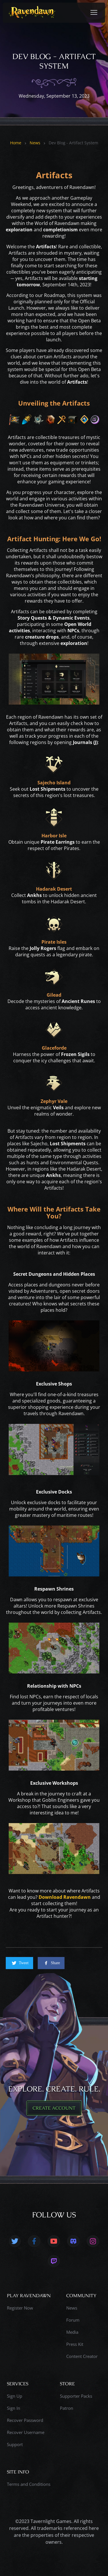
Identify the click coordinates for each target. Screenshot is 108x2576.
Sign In (13, 2408)
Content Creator (82, 2356)
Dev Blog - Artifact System (73, 143)
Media (72, 2332)
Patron (66, 2408)
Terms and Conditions (28, 2484)
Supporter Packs (76, 2396)
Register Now (20, 2308)
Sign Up (14, 2396)
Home (15, 143)
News (35, 143)
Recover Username (25, 2432)
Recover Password (25, 2420)
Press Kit (74, 2344)
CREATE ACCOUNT (54, 2108)
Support (15, 2444)
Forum (72, 2320)
